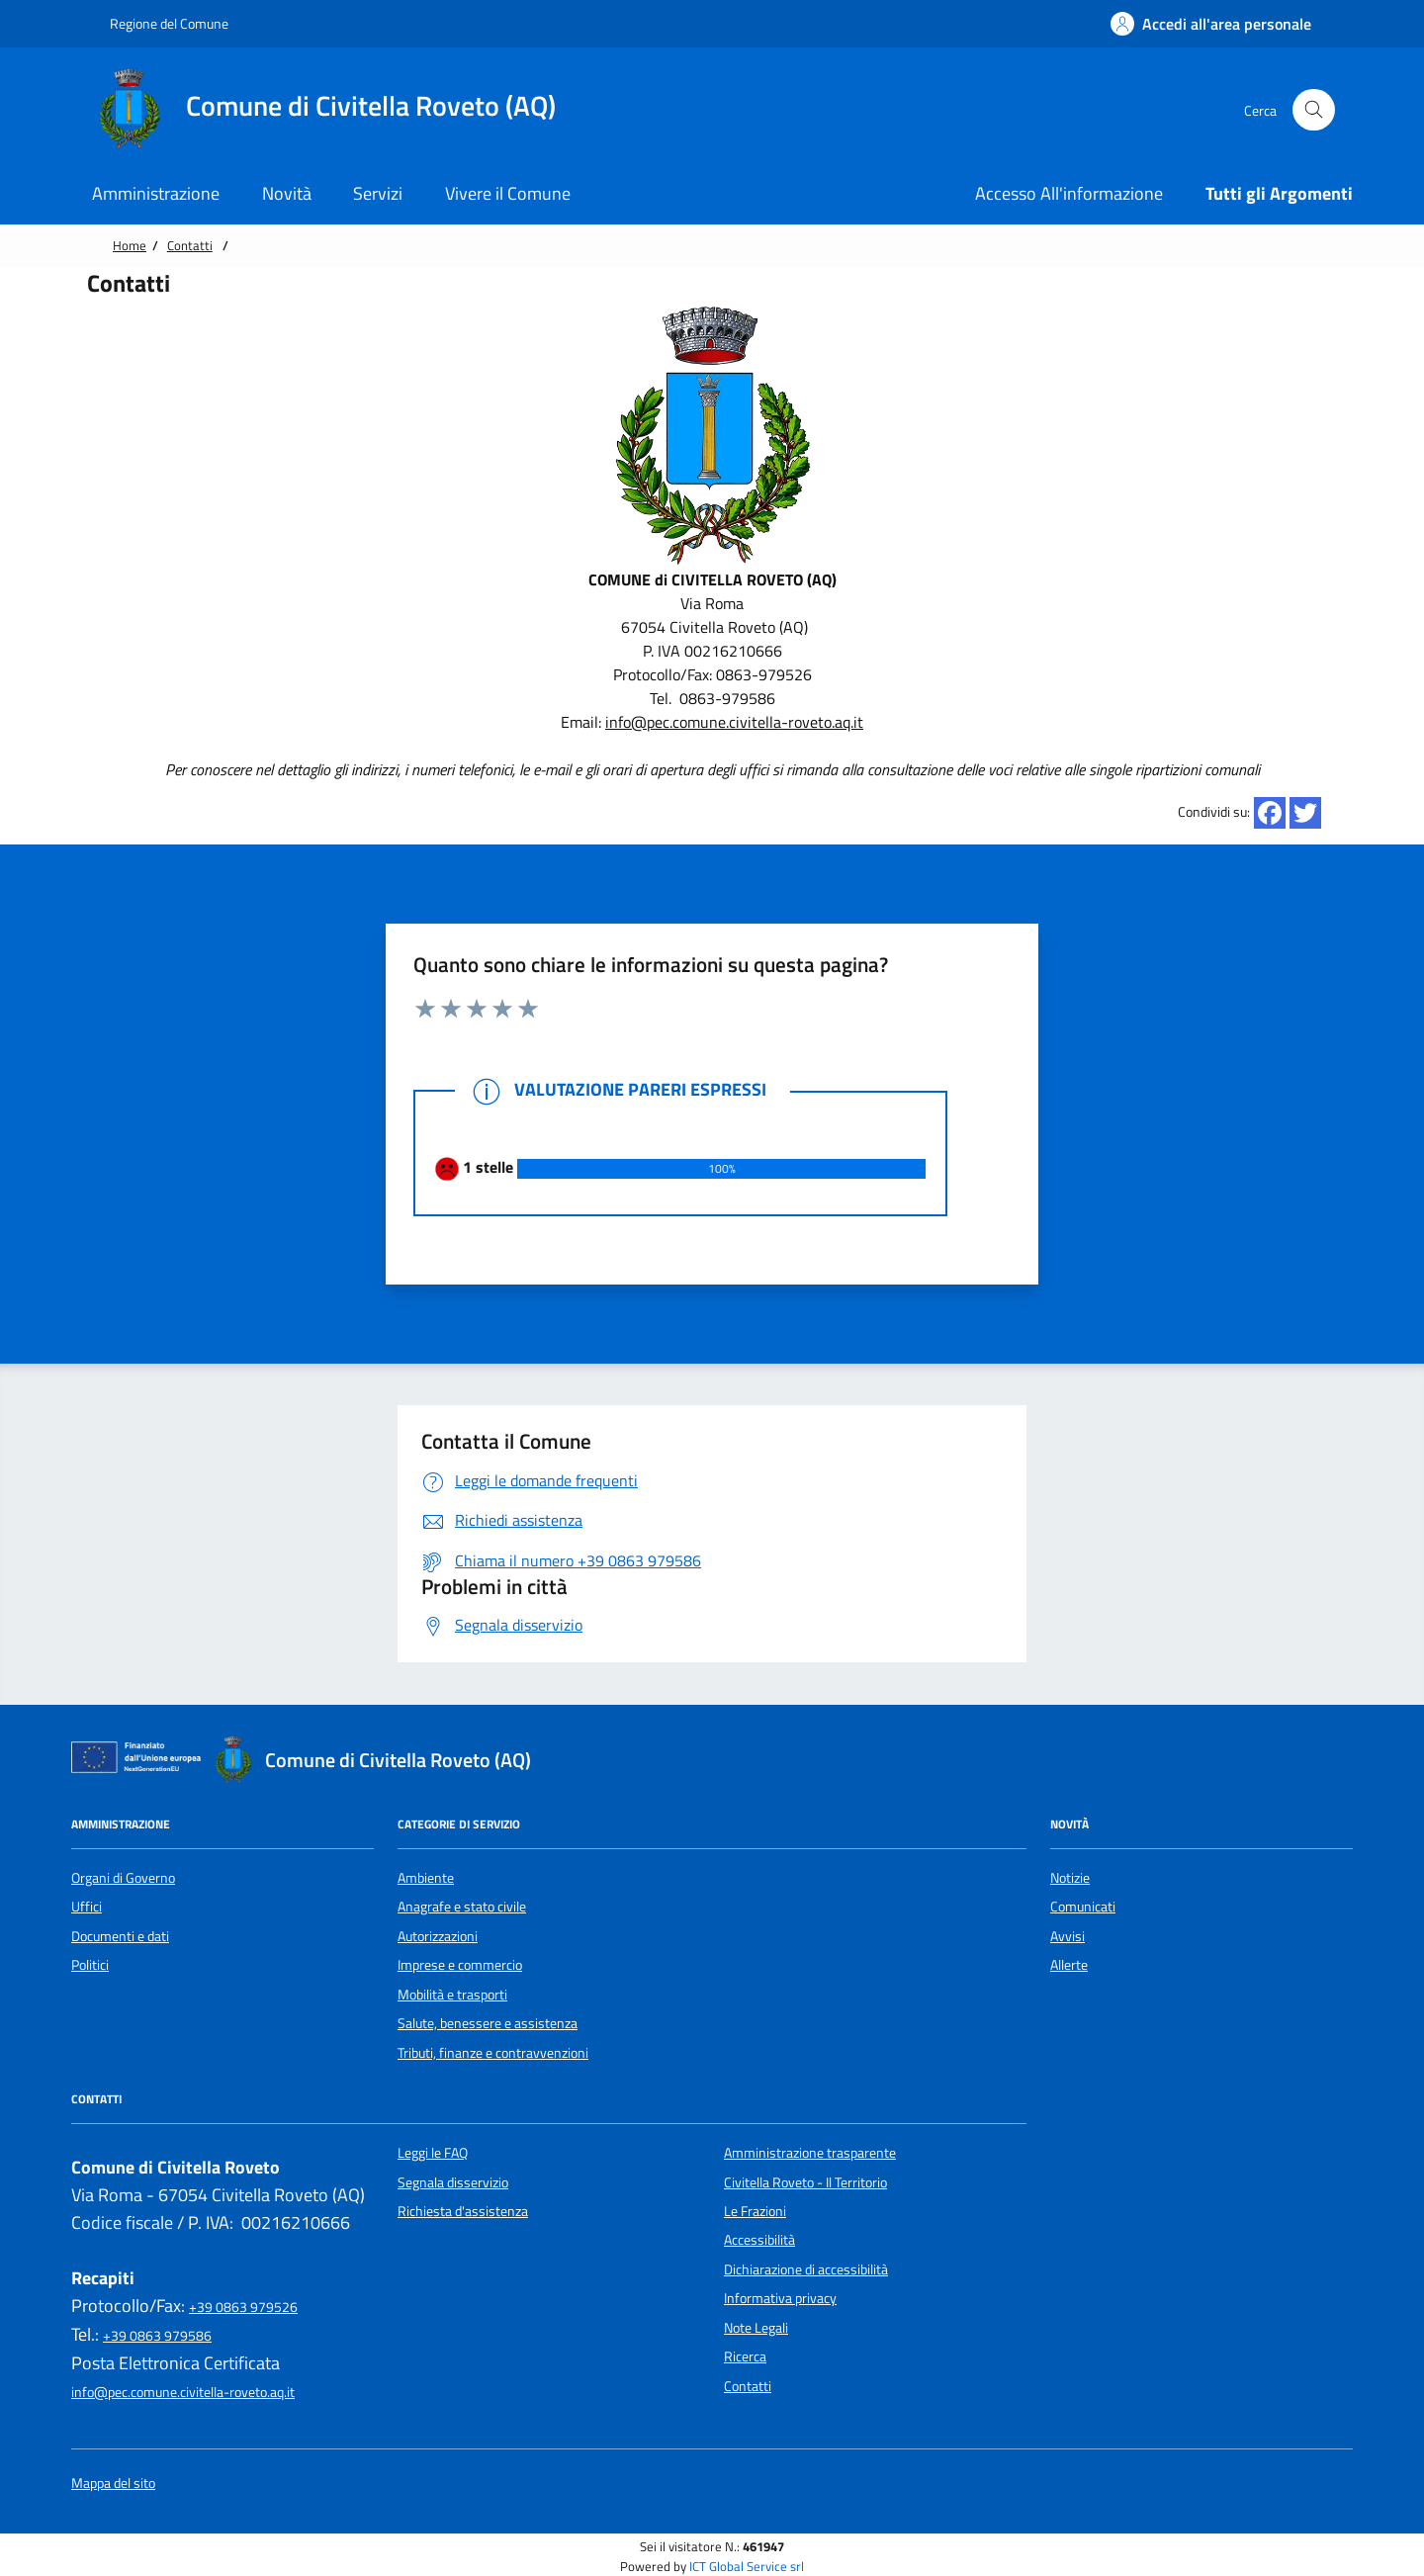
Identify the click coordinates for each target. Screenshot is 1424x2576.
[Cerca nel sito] (1313, 110)
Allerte (1069, 1965)
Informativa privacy (780, 2298)
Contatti (190, 245)
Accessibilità (759, 2240)
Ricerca (745, 2356)
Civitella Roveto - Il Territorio (805, 2182)
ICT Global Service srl (746, 2566)
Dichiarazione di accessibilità (806, 2269)
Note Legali (756, 2328)
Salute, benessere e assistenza (488, 2023)
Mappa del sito (113, 2483)
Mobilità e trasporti (452, 1994)
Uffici (86, 1906)
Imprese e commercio (460, 1965)
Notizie (1070, 1878)
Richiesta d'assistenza (463, 2211)
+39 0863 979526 (243, 2307)
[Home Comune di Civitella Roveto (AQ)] (334, 109)
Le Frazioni (755, 2211)
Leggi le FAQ (433, 2153)
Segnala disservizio (453, 2182)
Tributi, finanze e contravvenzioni (493, 2053)
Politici (90, 1965)
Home (129, 245)
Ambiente (426, 1878)
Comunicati (1082, 1906)
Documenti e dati (120, 1936)
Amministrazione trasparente (810, 2153)
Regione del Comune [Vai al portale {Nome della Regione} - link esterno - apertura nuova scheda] (158, 24)
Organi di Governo (123, 1878)
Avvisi (1067, 1936)
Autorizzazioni (438, 1936)
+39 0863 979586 (157, 2336)
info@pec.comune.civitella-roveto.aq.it (734, 722)
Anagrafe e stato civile (462, 1906)
